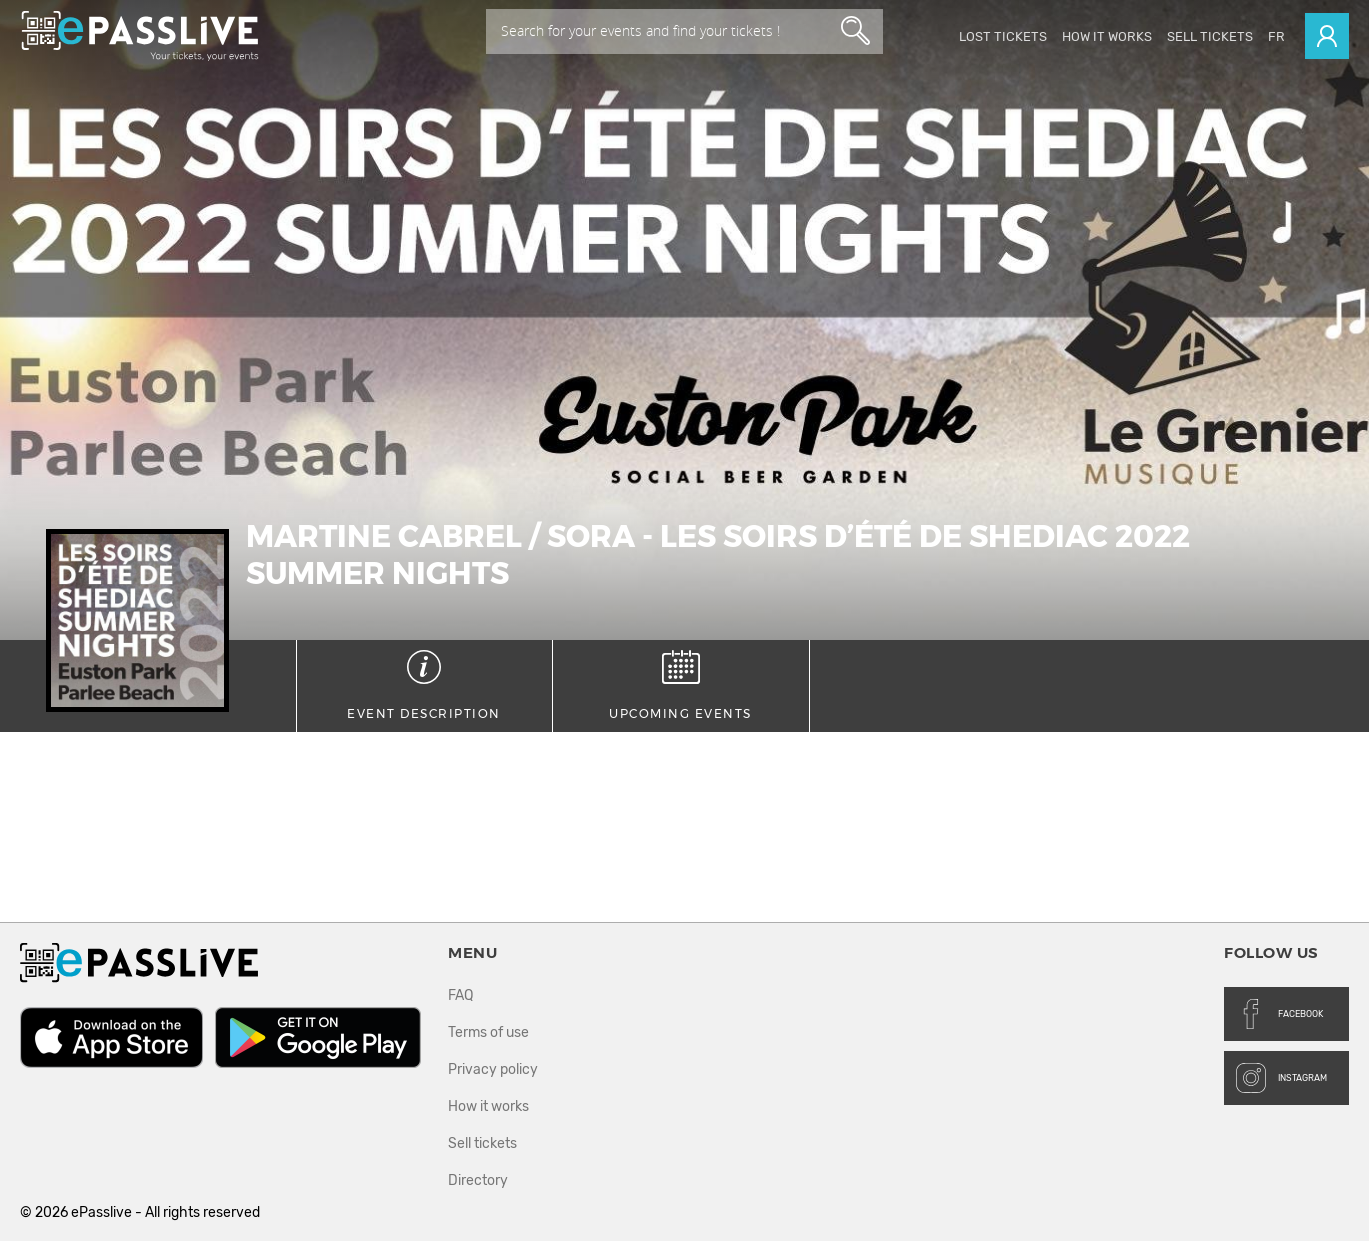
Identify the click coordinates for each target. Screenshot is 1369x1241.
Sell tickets (1210, 36)
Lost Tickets (1003, 36)
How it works (1107, 36)
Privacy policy (493, 1069)
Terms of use (488, 1032)
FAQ (460, 995)
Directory (478, 1180)
